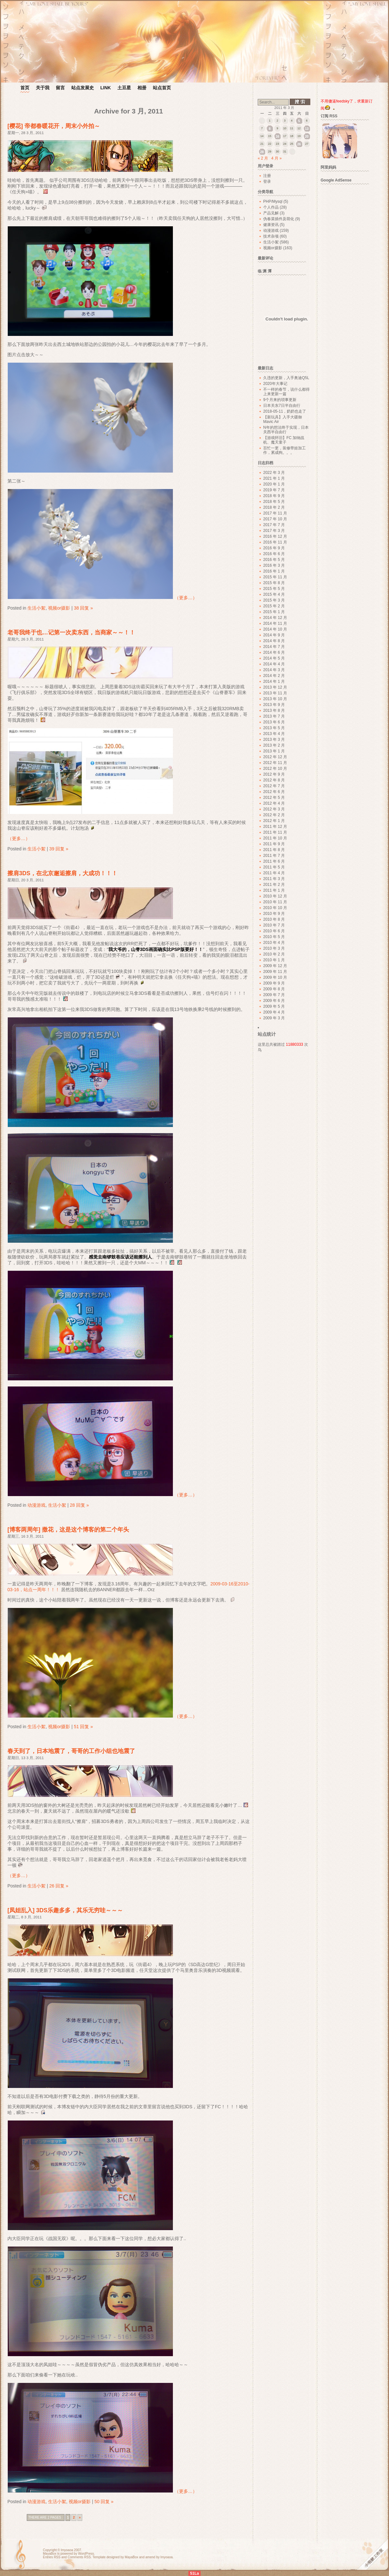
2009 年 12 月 (275, 966)
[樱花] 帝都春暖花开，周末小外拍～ (53, 126)
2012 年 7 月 (274, 786)
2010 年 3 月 (274, 948)
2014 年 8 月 (274, 641)
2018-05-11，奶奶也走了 (284, 411)
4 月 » (276, 158)
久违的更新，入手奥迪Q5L (286, 378)
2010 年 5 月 (274, 937)
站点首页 (162, 87)
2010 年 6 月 (274, 931)
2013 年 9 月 (274, 704)
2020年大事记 (275, 383)
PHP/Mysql (272, 201)
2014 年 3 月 (274, 670)
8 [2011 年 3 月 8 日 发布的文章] (270, 129)
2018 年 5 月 (274, 501)
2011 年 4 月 (274, 873)
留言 (60, 87)
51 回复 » (83, 1726)
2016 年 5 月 (274, 559)
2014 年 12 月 (275, 617)
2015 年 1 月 (274, 612)
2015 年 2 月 (274, 606)
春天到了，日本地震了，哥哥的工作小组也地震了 (71, 1751)
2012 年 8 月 (274, 780)
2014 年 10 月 (275, 629)
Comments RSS (79, 2557)
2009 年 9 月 (274, 983)
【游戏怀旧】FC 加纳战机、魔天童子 (283, 440)
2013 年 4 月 (274, 733)
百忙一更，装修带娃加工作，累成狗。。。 (284, 450)
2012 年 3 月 (274, 809)
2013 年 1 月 (274, 751)
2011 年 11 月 (275, 832)
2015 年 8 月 (274, 583)
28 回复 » (79, 1505)
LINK (105, 87)
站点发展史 (82, 87)
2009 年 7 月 (274, 995)
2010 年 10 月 (275, 908)
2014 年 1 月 (274, 681)
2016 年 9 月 (274, 548)
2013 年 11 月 (275, 693)
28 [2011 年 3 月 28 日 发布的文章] (262, 152)
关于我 (42, 87)
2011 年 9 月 (274, 844)
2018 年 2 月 (274, 507)
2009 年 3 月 (274, 1018)
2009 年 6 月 (274, 1000)
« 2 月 (263, 158)
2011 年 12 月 (275, 826)
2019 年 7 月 (274, 490)
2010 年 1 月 (274, 960)
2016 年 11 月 (275, 542)
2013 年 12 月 (275, 687)
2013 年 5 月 (274, 728)
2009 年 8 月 (274, 989)
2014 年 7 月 (274, 646)
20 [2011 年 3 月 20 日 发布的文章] (306, 136)
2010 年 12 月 (275, 896)
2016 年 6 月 (274, 554)
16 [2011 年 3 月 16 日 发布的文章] (277, 136)
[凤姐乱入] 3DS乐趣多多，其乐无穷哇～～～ (65, 1910)
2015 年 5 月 (274, 588)
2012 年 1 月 (274, 820)
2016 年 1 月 (274, 571)
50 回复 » (104, 2501)
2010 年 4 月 (274, 942)
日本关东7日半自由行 (281, 405)
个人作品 (271, 207)
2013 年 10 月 (275, 699)
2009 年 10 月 (275, 977)
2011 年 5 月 (274, 867)
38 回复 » (83, 608)
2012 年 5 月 (274, 797)
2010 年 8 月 (274, 919)
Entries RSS (51, 2557)
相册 (141, 87)
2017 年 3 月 (274, 530)
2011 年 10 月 (275, 838)
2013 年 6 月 (274, 722)
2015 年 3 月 (274, 600)
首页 (24, 87)
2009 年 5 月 (274, 1006)
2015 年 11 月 (275, 577)
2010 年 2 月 (274, 954)
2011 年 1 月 (274, 890)
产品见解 (271, 213)
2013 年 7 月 (274, 716)
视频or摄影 (59, 608)
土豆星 (124, 87)
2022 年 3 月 (274, 472)
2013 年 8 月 (274, 710)
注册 (267, 175)
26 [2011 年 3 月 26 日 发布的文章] (299, 144)
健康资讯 (271, 224)
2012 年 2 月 (274, 815)
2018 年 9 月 (274, 496)
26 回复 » (58, 1885)
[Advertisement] (348, 284)
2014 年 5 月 (274, 658)
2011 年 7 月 (274, 855)
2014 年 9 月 (274, 635)
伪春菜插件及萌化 (278, 219)
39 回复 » (58, 848)
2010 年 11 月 (275, 902)
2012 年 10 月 (275, 768)
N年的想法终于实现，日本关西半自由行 (286, 429)
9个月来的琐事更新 (279, 399)
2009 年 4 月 (274, 1012)
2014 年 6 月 (274, 652)
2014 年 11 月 (275, 623)
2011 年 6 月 (274, 861)
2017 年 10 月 (275, 519)
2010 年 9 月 (274, 913)
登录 (267, 181)
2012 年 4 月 (274, 803)
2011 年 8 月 (274, 849)
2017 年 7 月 (274, 525)
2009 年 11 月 (275, 971)
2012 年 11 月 (275, 762)
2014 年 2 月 (274, 675)
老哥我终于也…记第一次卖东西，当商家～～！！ (71, 632)
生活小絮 (36, 608)
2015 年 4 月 (274, 594)
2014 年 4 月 (274, 664)
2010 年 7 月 (274, 925)
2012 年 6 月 (274, 791)
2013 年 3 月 (274, 739)
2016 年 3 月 (274, 565)
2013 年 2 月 (274, 745)
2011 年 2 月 (274, 884)
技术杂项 (271, 236)
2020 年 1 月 (274, 484)
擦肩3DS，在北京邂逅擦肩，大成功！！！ (62, 873)
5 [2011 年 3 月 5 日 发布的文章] (299, 121)
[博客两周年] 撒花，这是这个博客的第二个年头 (68, 1529)
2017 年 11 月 (275, 513)
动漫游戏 (36, 1505)
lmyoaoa (67, 2550)
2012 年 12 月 (275, 757)
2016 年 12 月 (275, 536)
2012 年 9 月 (274, 774)
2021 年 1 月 (274, 478)
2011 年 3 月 (274, 879)
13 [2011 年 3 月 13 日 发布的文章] (306, 129)
